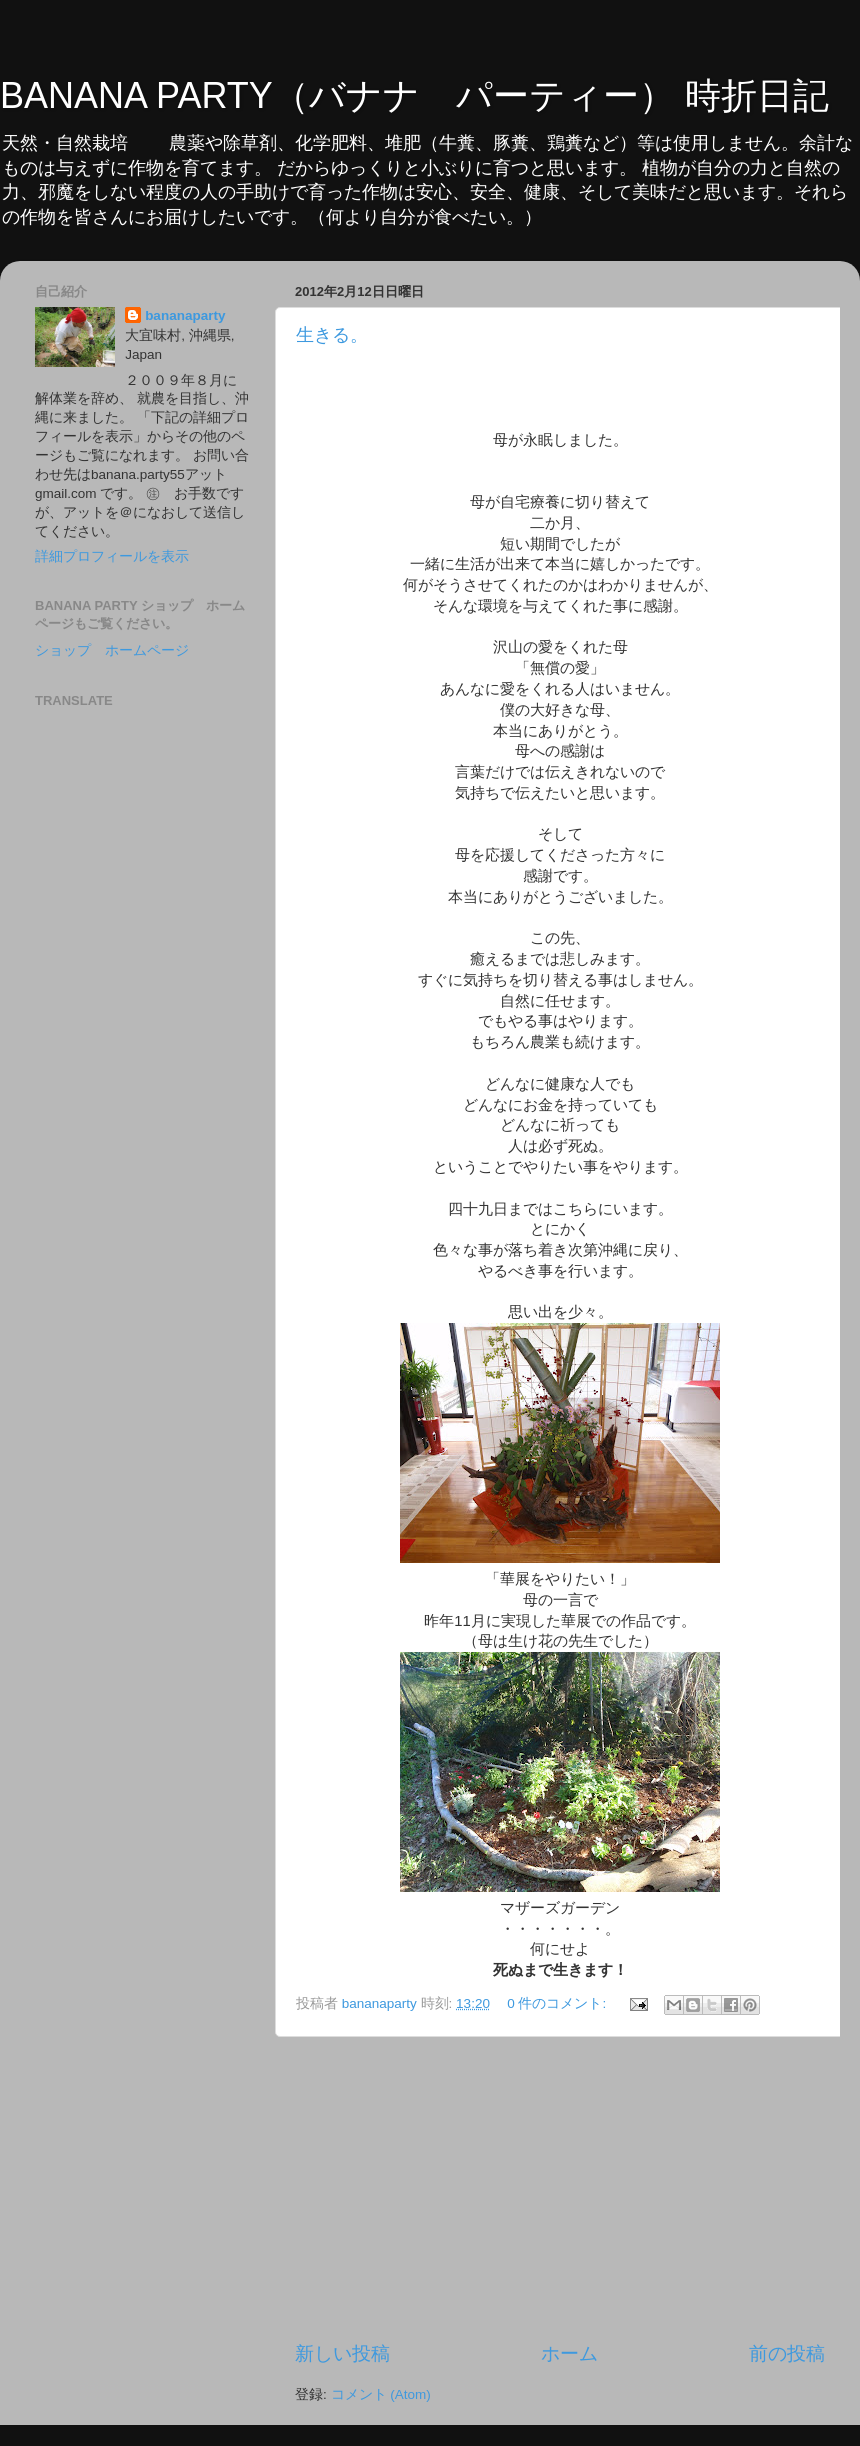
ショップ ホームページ (112, 650)
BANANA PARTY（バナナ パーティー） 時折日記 (414, 95)
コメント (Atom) (381, 2394)
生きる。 (332, 335)
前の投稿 (787, 2353)
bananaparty (185, 315)
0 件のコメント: (558, 2003)
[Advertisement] (560, 2189)
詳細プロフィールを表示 (112, 556)
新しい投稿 (342, 2353)
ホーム (569, 2353)
